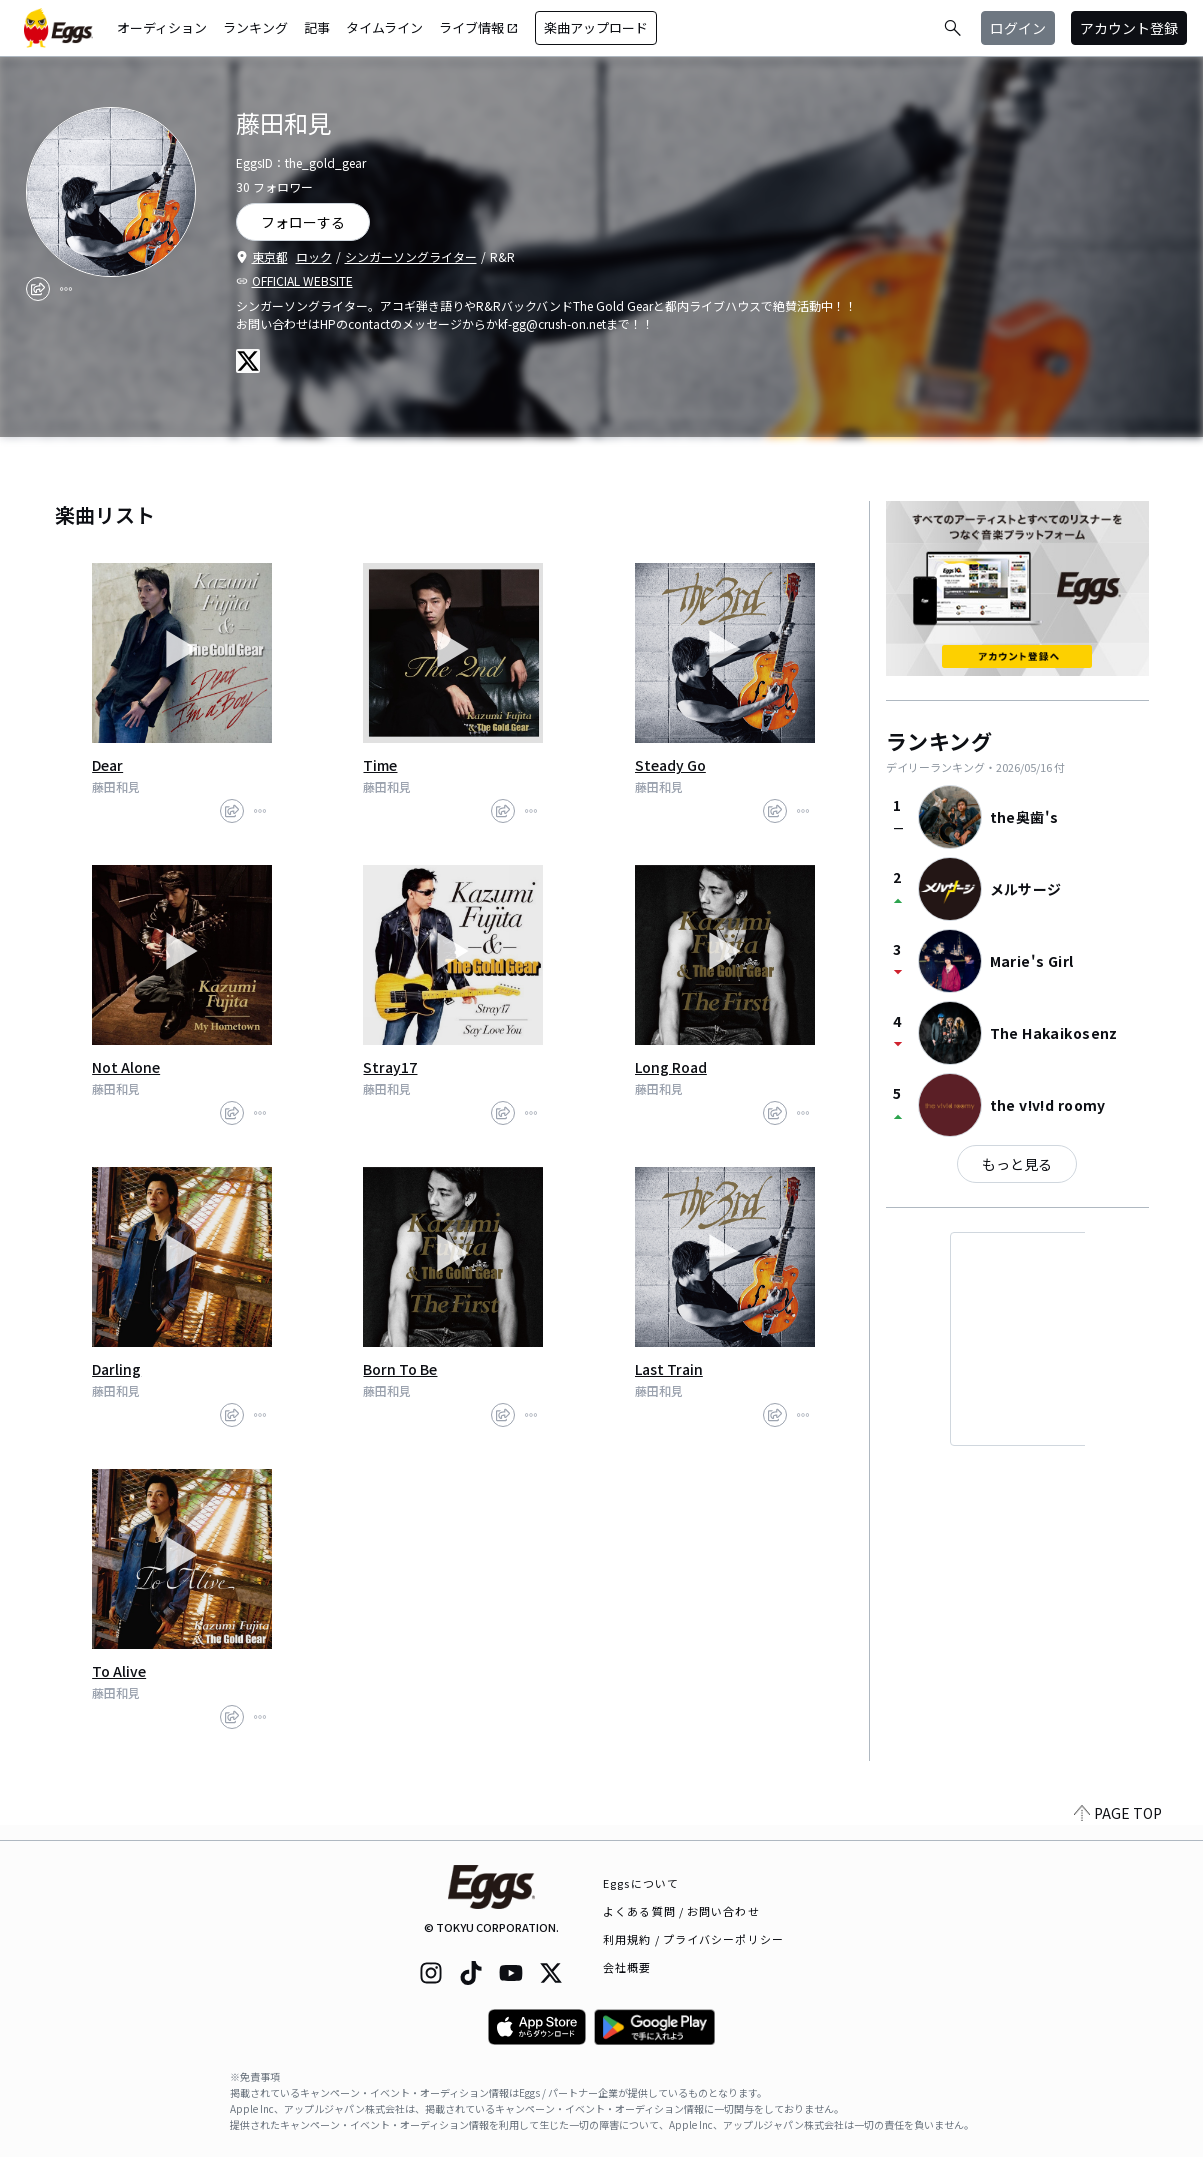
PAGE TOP (1118, 1828)
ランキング (255, 27)
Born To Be (400, 1369)
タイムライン (384, 27)
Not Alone (126, 1067)
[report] (66, 289)
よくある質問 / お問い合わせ (681, 1911)
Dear (107, 765)
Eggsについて (641, 1883)
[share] (38, 289)
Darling (116, 1369)
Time (380, 765)
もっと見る (1017, 1164)
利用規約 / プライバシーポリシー (693, 1939)
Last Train (669, 1369)
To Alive (119, 1671)
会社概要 (627, 1967)
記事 (317, 27)
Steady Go (670, 765)
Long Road (671, 1067)
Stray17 (390, 1067)
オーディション (162, 27)
